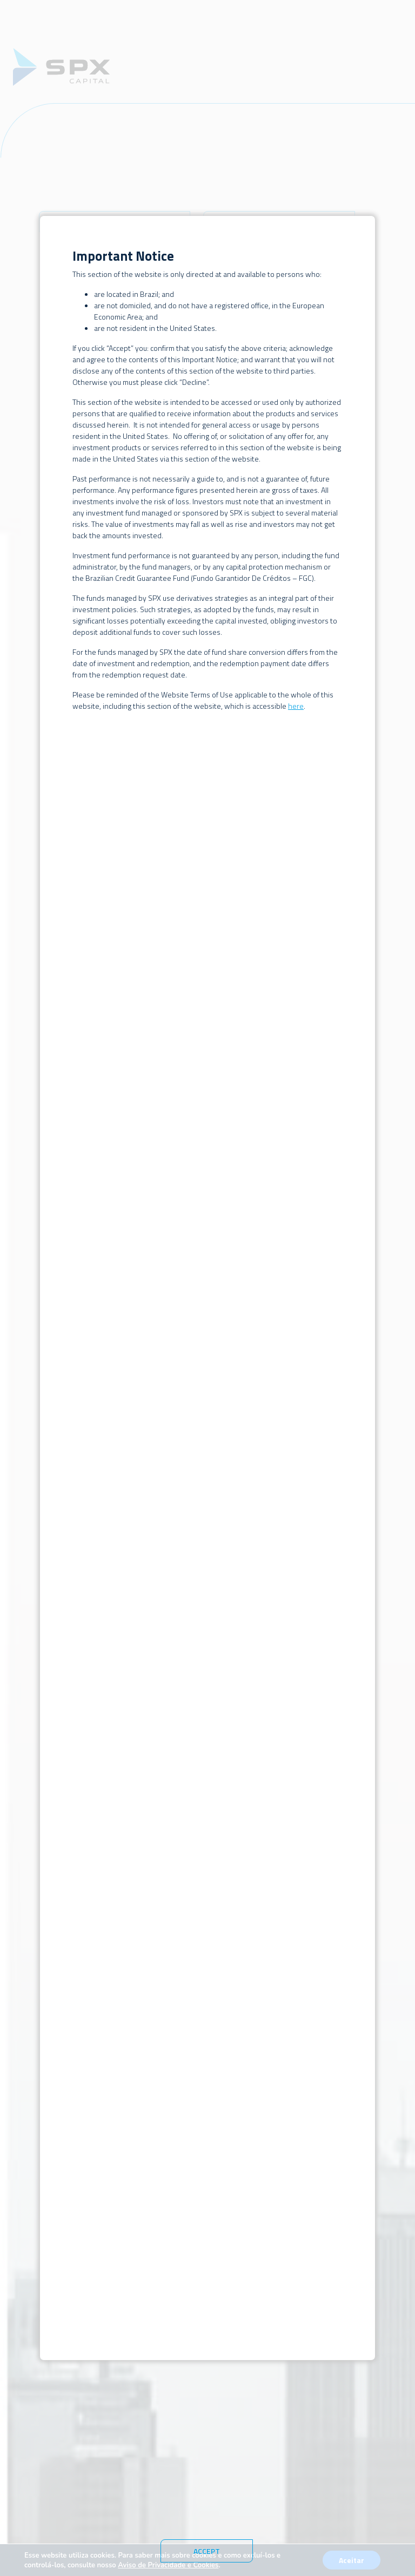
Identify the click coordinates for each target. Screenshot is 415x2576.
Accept (206, 2551)
